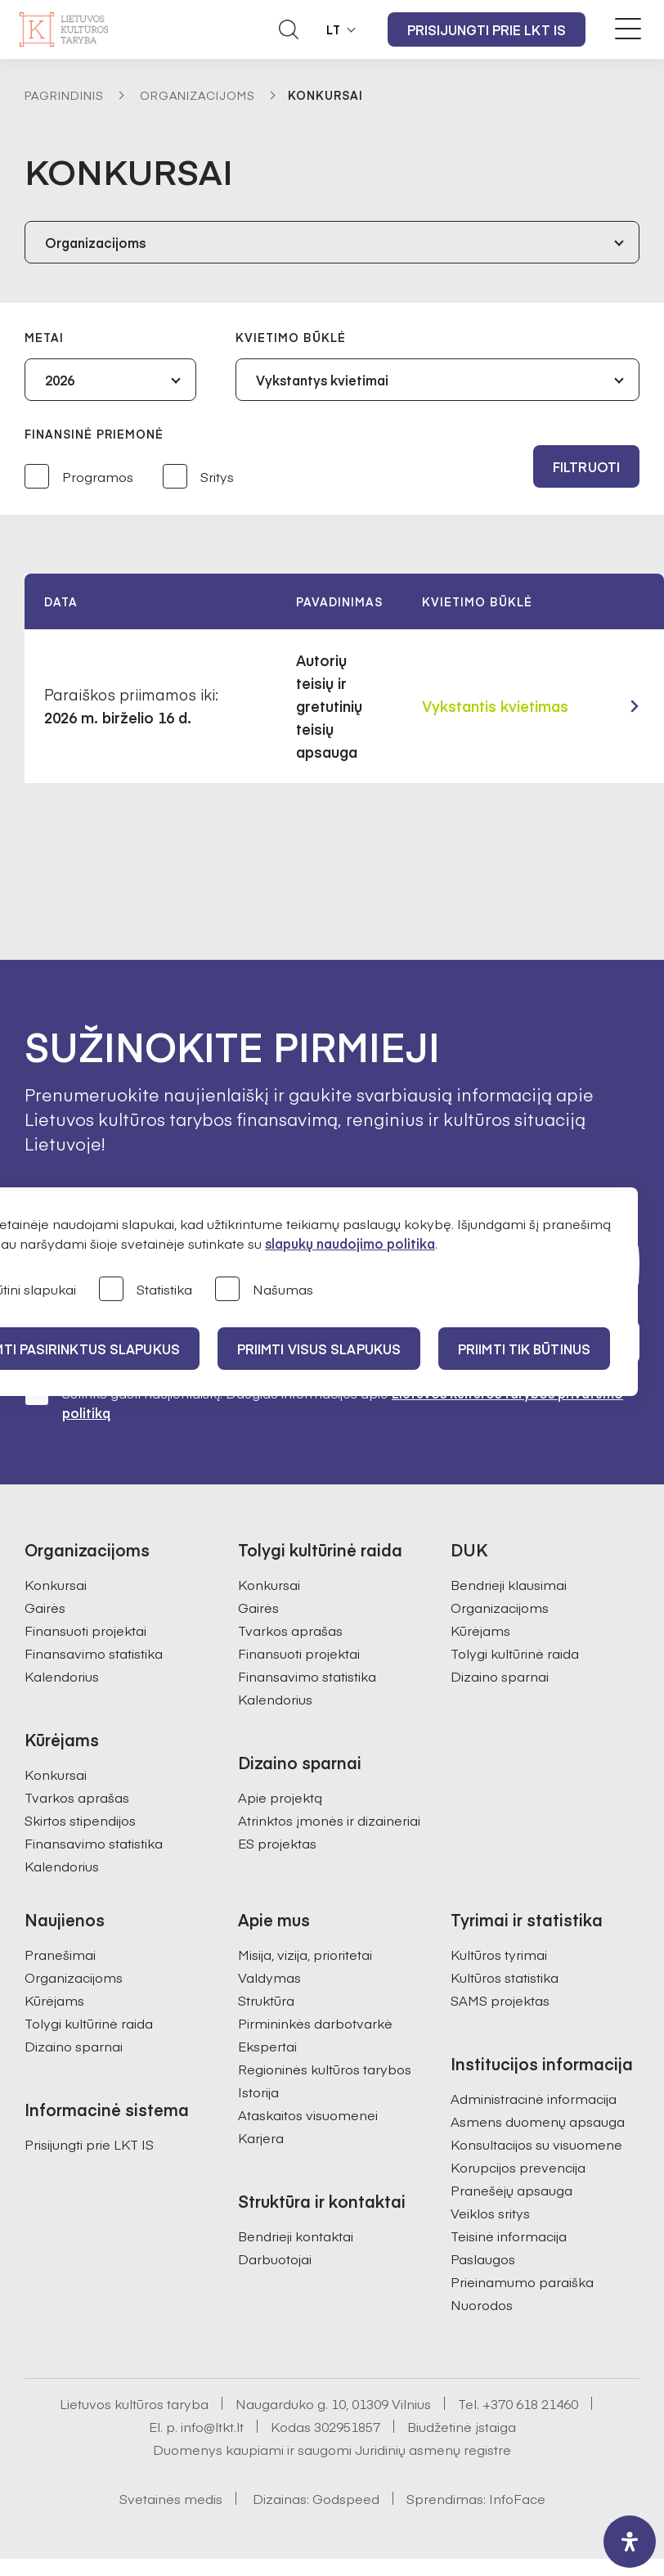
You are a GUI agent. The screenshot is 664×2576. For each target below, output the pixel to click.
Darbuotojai (275, 2258)
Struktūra (266, 2000)
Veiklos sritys (490, 2213)
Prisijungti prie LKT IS (486, 29)
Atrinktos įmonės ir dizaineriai (329, 1820)
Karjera (261, 2137)
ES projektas (277, 1843)
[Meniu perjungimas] (628, 28)
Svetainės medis (170, 2498)
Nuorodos (482, 2304)
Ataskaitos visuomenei (308, 2114)
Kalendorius (62, 1676)
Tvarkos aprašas (77, 1797)
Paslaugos (483, 2258)
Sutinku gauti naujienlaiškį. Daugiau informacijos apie (324, 1402)
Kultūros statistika (505, 1977)
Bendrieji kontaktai (295, 2236)
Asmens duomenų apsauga (538, 2121)
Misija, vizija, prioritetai (305, 1954)
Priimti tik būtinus (524, 1349)
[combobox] (332, 242)
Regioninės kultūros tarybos (324, 2069)
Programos (79, 477)
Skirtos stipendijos (80, 1820)
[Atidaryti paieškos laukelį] (288, 29)
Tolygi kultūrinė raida (515, 1653)
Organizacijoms (197, 95)
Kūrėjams (480, 1630)
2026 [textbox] (59, 380)
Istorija (258, 2092)
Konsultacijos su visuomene (536, 2144)
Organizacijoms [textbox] (95, 242)
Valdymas (269, 1977)
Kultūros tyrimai (499, 1954)
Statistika (145, 1290)
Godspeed (345, 2498)
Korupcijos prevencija (518, 2167)
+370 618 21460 (530, 2403)
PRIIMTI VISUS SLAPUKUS (319, 1349)
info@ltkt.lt (212, 2426)
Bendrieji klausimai (509, 1584)
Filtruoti (586, 466)
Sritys (198, 477)
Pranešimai (60, 1954)
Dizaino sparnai (500, 1676)
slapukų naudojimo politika (350, 1243)
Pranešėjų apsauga (511, 2190)
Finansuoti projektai (85, 1630)
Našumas (264, 1290)
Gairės (45, 1607)
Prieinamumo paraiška (522, 2281)
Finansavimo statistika (94, 1653)
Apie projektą (280, 1797)
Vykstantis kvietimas (495, 706)
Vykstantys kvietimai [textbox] (322, 380)
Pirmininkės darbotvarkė (315, 2023)
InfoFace (517, 2498)
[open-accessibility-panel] (629, 2541)
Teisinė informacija (509, 2236)
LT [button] (333, 29)
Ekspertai (267, 2046)
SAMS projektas (500, 2000)
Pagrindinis (64, 95)
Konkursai (56, 1584)
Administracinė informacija (534, 2098)
